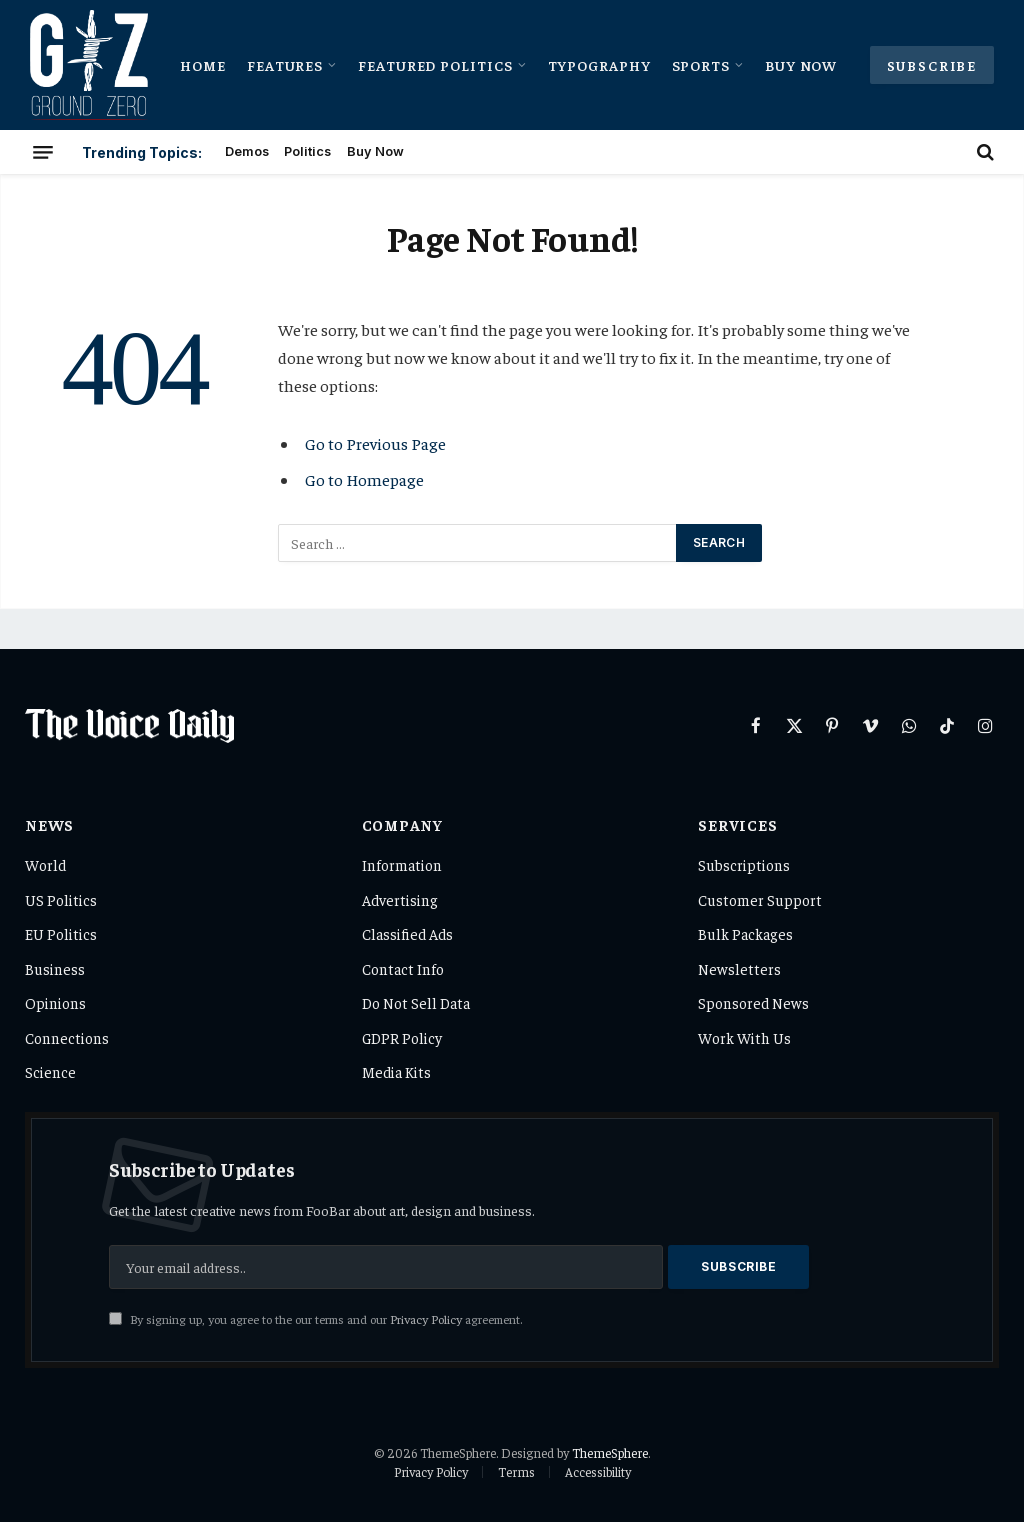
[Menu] (43, 152)
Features (285, 65)
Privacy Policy (426, 1319)
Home (203, 65)
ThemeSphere (610, 1452)
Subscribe (932, 65)
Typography (600, 65)
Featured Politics (435, 65)
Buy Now (801, 65)
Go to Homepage (364, 479)
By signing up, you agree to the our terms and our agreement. (315, 1319)
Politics (307, 151)
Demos (247, 151)
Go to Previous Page (375, 443)
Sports (701, 65)
